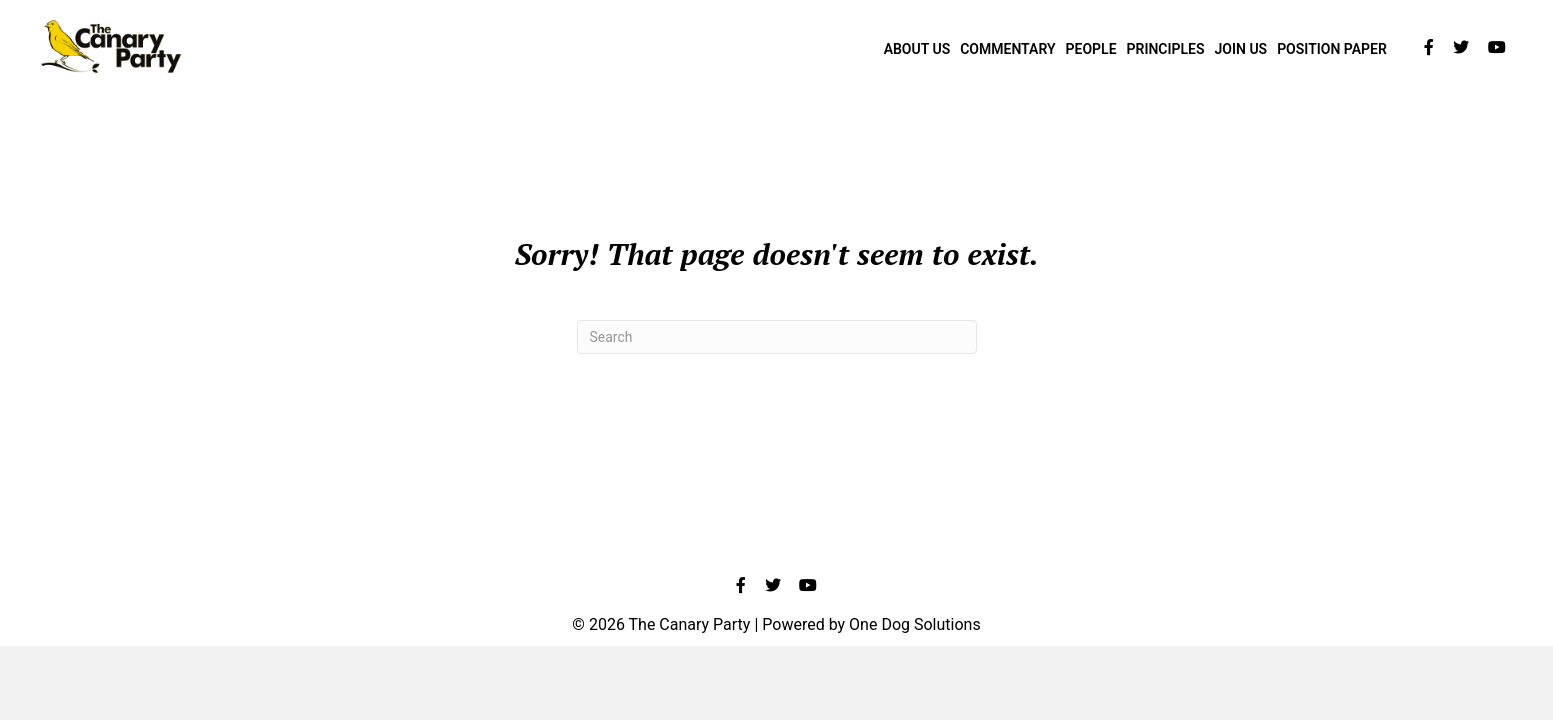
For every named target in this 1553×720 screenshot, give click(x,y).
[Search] (777, 337)
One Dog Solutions (915, 624)
